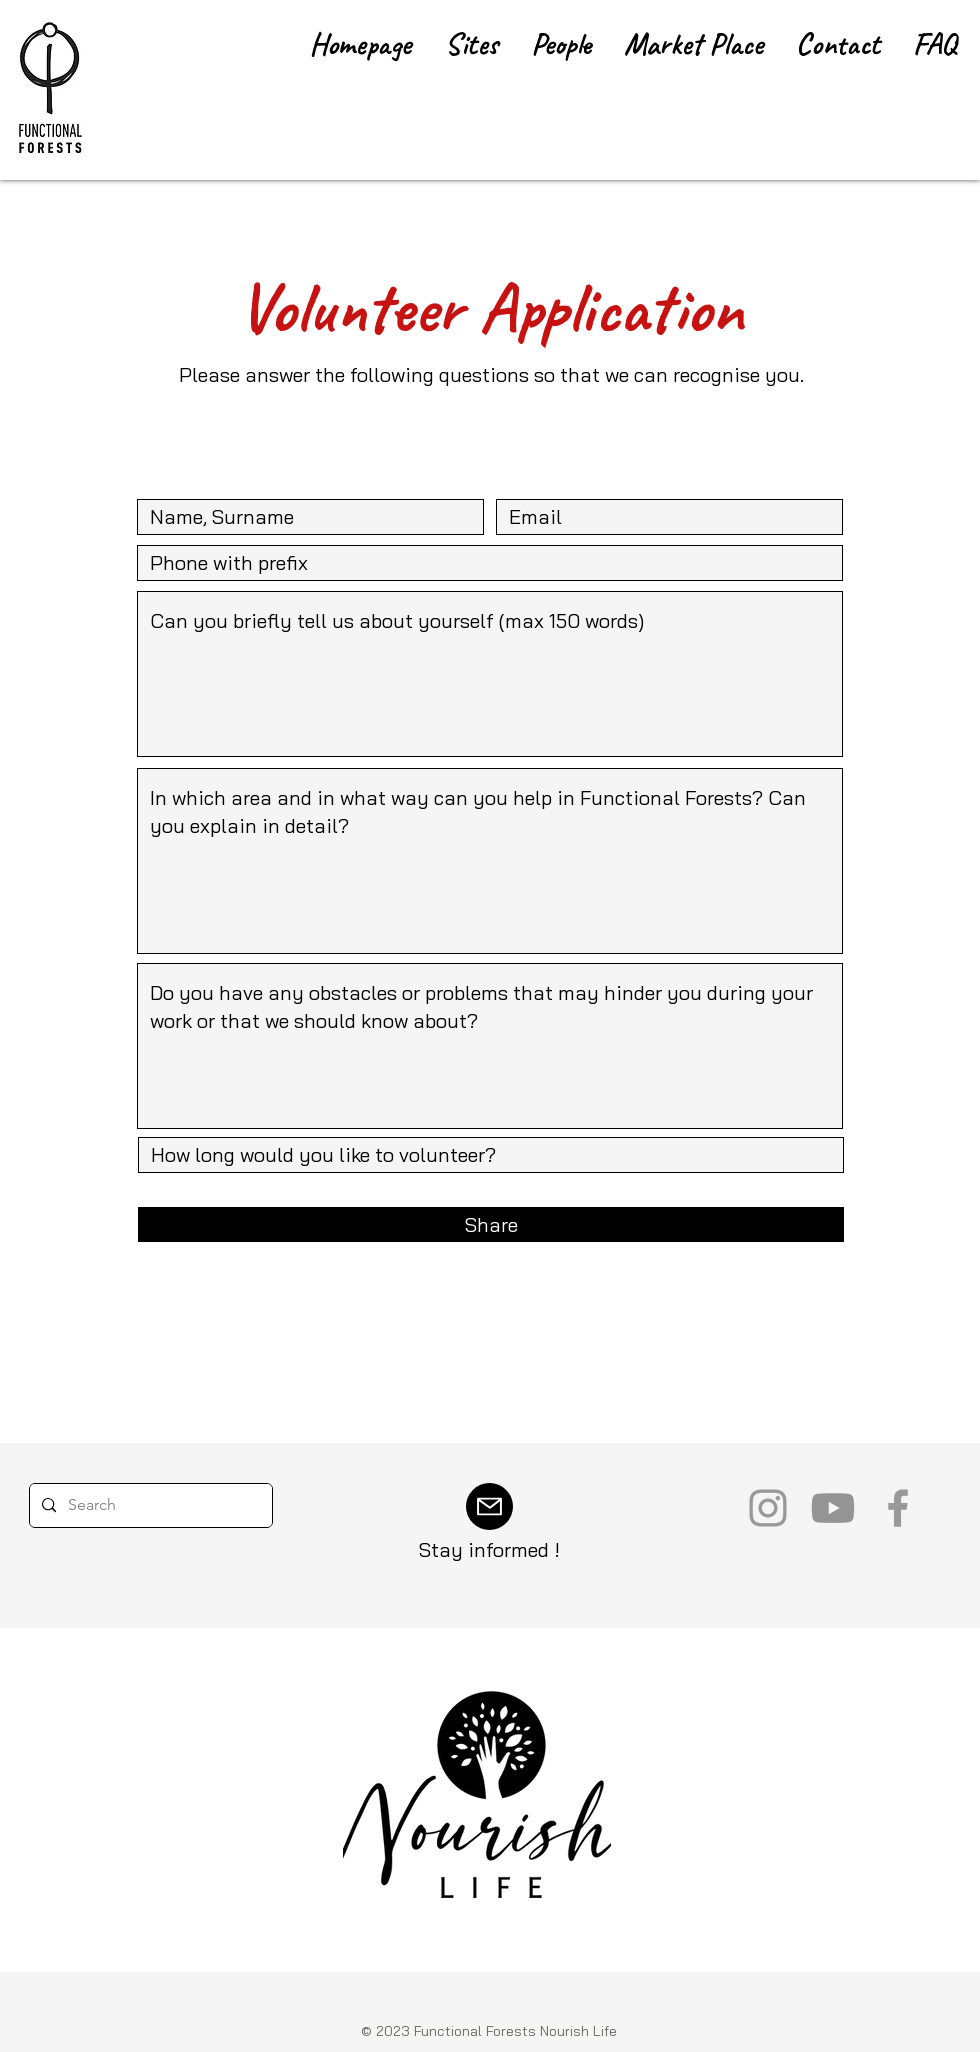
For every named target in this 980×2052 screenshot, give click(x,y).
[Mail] (489, 1506)
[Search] (149, 1505)
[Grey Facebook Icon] (898, 1508)
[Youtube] (833, 1508)
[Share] (491, 1224)
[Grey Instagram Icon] (768, 1508)
